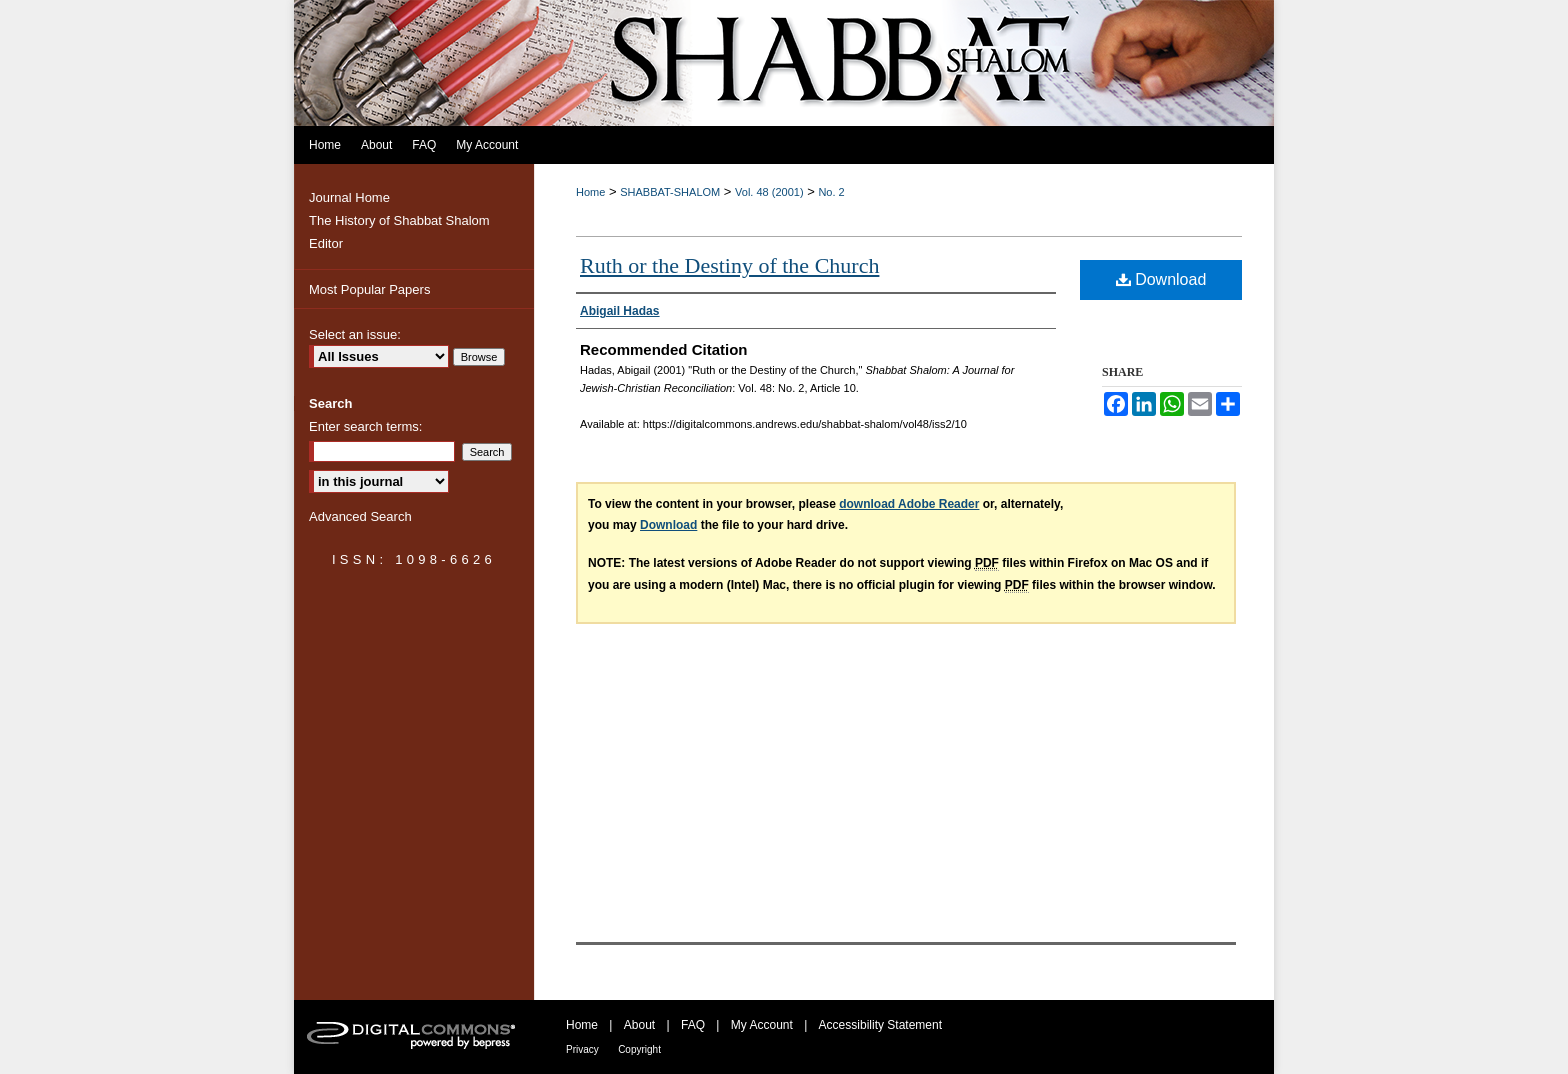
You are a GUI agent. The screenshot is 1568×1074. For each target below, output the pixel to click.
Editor (326, 243)
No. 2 (831, 192)
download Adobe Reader (909, 504)
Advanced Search (360, 516)
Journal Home (349, 197)
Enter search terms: (365, 426)
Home (590, 192)
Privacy (582, 1049)
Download (1161, 279)
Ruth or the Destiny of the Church (729, 265)
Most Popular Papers (369, 289)
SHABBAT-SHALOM (670, 192)
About (639, 1025)
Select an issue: (355, 334)
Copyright (639, 1049)
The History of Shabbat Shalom (399, 220)
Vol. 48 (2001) (769, 192)
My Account (762, 1025)
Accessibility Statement (880, 1025)
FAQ (693, 1025)
